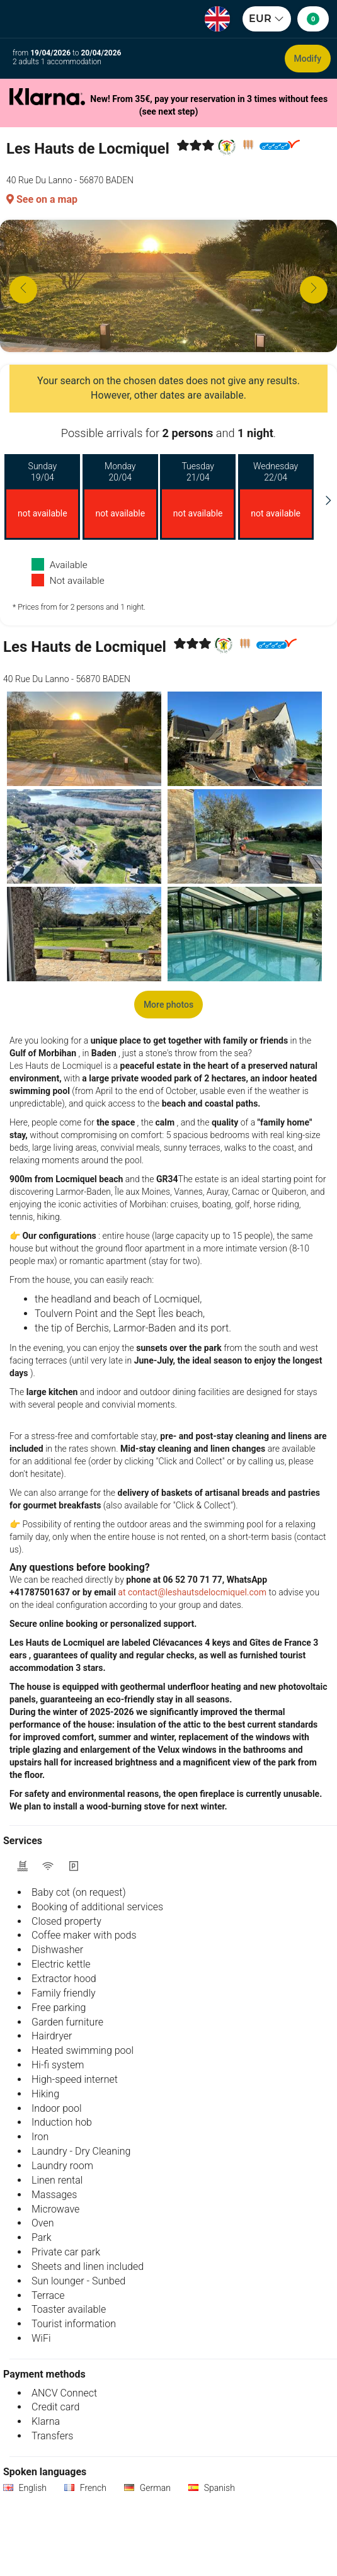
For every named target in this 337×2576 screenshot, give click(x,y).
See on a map (41, 199)
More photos (168, 1005)
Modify (307, 59)
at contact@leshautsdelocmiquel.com (192, 1592)
